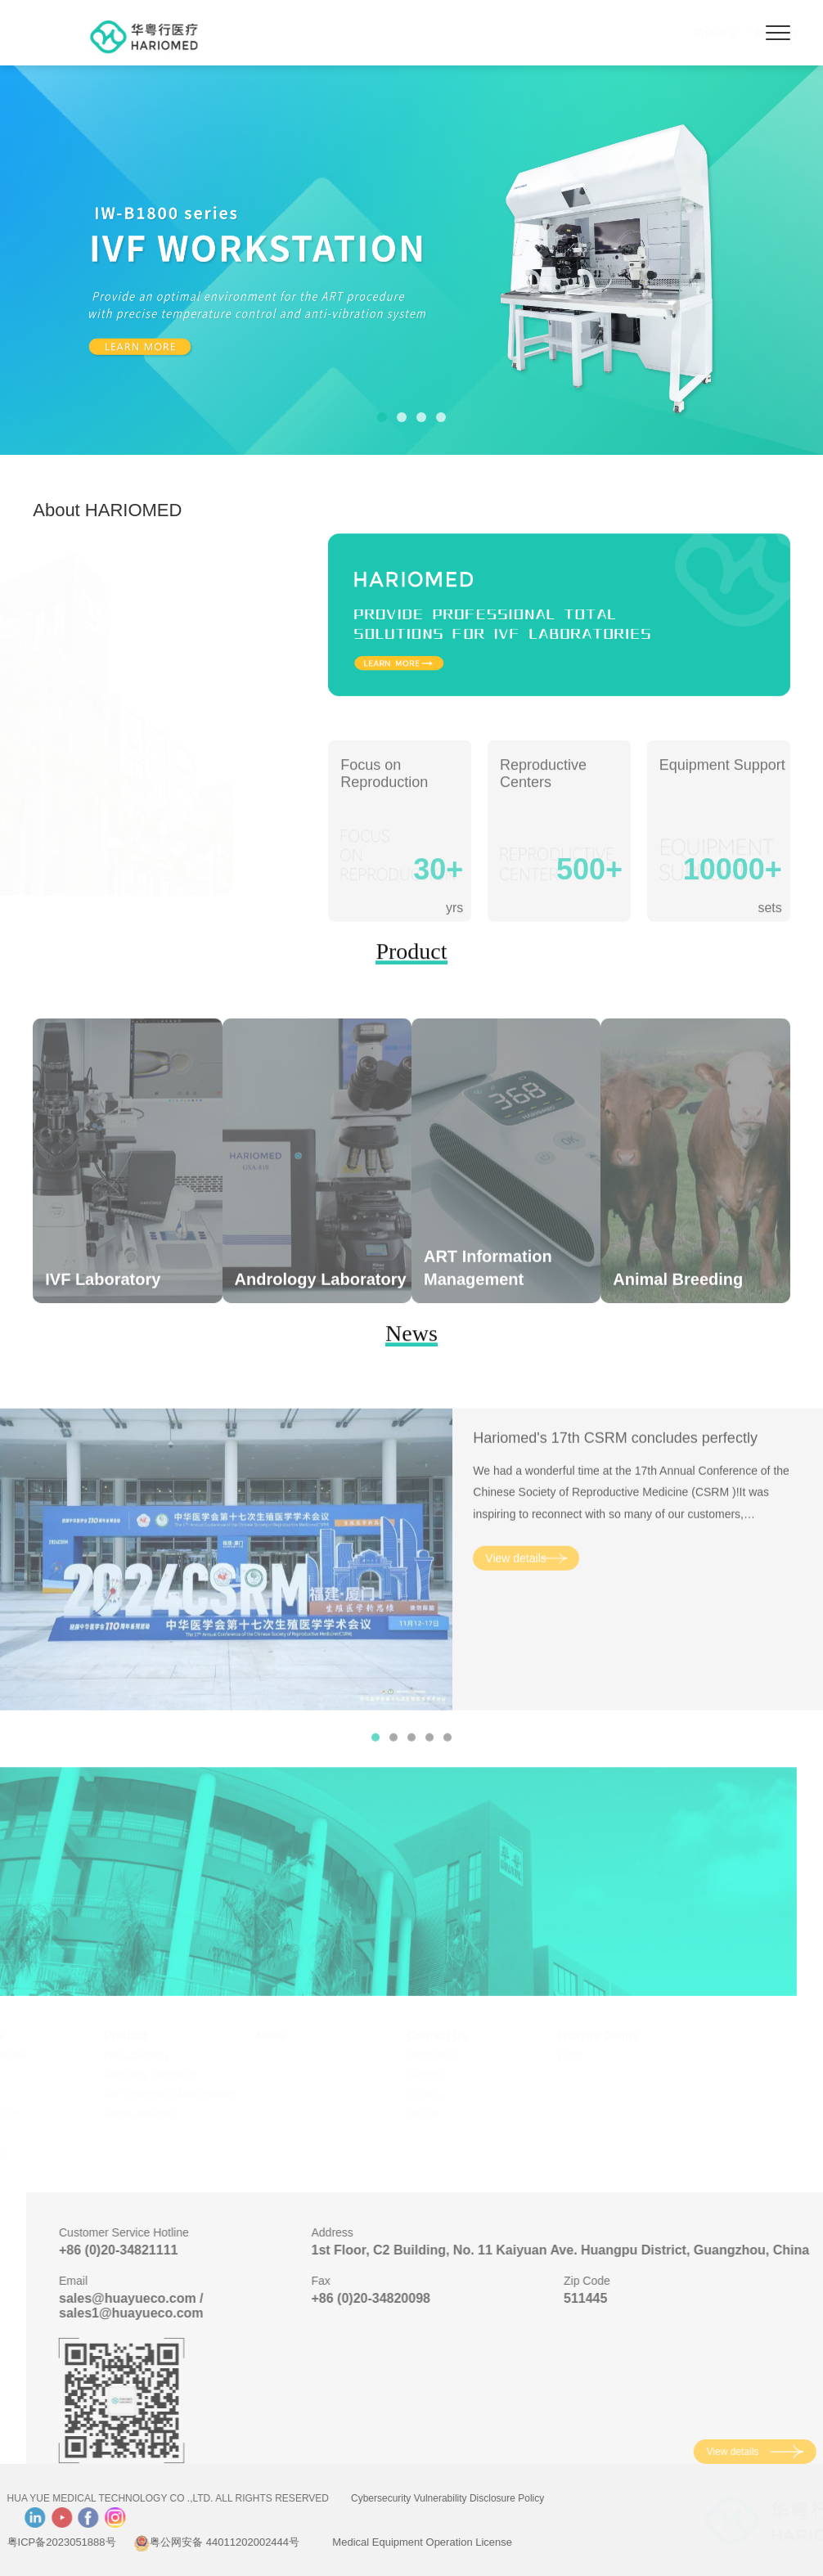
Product (148, 2035)
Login (593, 2055)
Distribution (454, 2055)
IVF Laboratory (159, 2055)
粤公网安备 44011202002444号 (184, 2542)
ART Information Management (192, 2095)
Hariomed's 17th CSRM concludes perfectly (615, 1470)
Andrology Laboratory (174, 2075)
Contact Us (459, 2035)
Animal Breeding (163, 2114)
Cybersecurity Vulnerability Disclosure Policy (415, 2498)
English (696, 32)
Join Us (445, 2114)
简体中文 (636, 32)
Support (446, 2075)
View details (515, 1589)
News (293, 2035)
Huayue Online (621, 2035)
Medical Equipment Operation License (391, 2542)
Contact (446, 2095)
